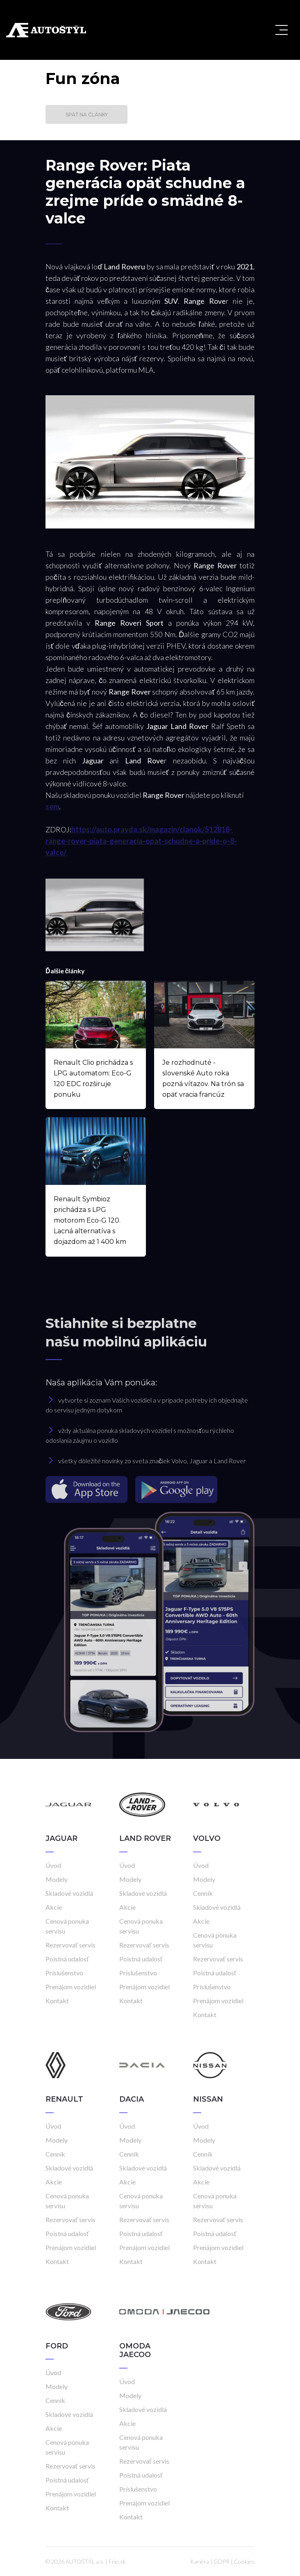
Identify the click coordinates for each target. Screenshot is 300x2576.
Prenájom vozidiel (70, 1987)
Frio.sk (117, 2561)
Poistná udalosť (67, 1959)
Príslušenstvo (64, 1973)
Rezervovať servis (70, 1945)
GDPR (222, 2561)
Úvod (53, 1865)
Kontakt (57, 2000)
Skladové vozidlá (69, 1893)
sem (52, 806)
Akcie (53, 1907)
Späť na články (87, 115)
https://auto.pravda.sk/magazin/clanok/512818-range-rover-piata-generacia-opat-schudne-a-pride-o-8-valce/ (141, 841)
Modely (56, 1879)
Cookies (244, 2561)
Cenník (203, 1893)
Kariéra (199, 2561)
